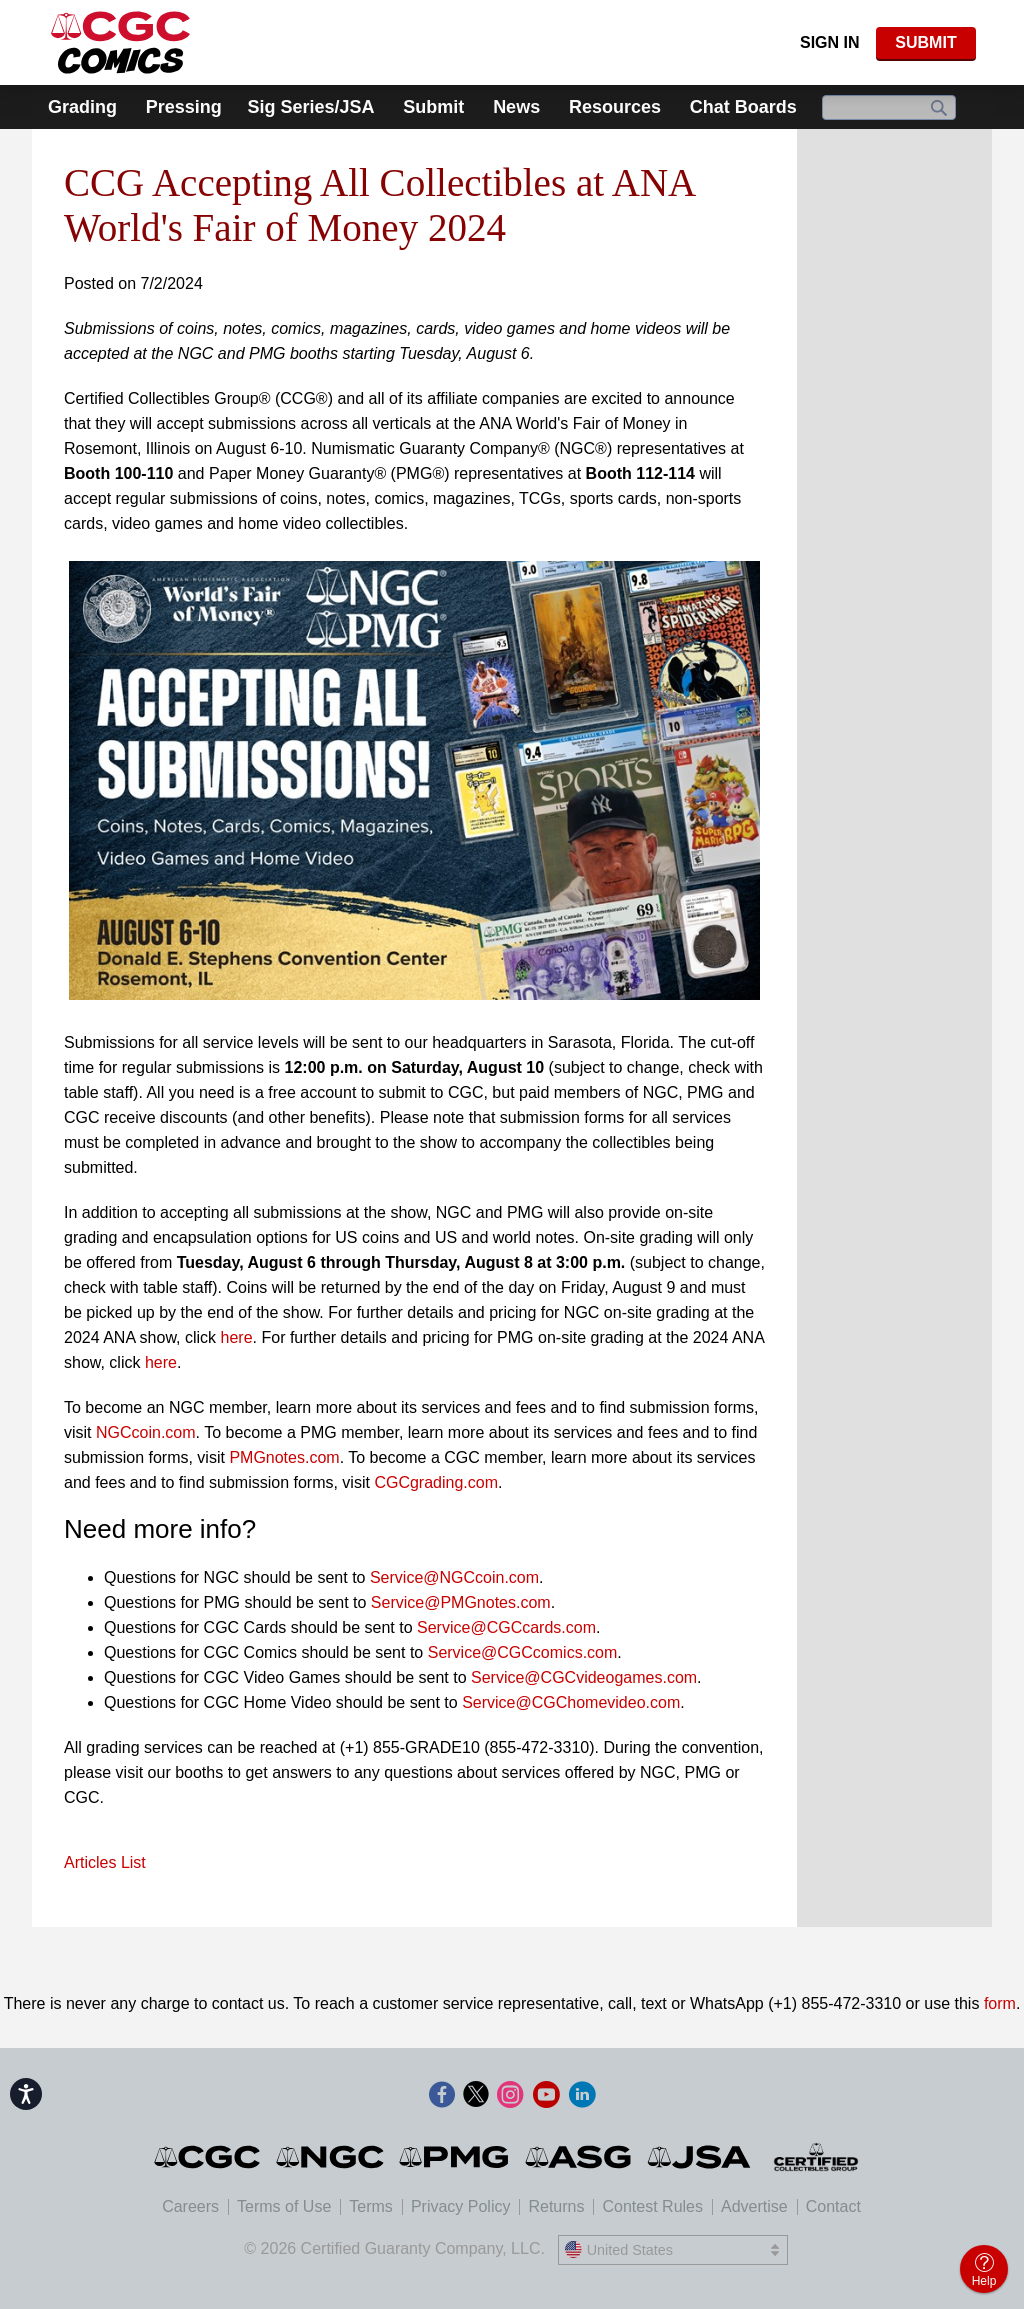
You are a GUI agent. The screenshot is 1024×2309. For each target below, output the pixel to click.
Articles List (105, 1862)
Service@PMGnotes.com (461, 1602)
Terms (371, 2206)
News (516, 107)
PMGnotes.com (284, 1457)
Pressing (184, 107)
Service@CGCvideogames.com (584, 1677)
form (1000, 2003)
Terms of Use (284, 2206)
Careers (190, 2206)
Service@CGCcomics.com (523, 1652)
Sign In (830, 42)
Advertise (754, 2206)
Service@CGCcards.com (506, 1627)
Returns (556, 2206)
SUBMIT (925, 42)
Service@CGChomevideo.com (571, 1702)
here (237, 1337)
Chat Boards (743, 107)
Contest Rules (652, 2206)
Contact (833, 2206)
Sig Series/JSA (310, 107)
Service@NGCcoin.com (454, 1577)
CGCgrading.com (436, 1482)
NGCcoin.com (146, 1432)
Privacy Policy (461, 2206)
